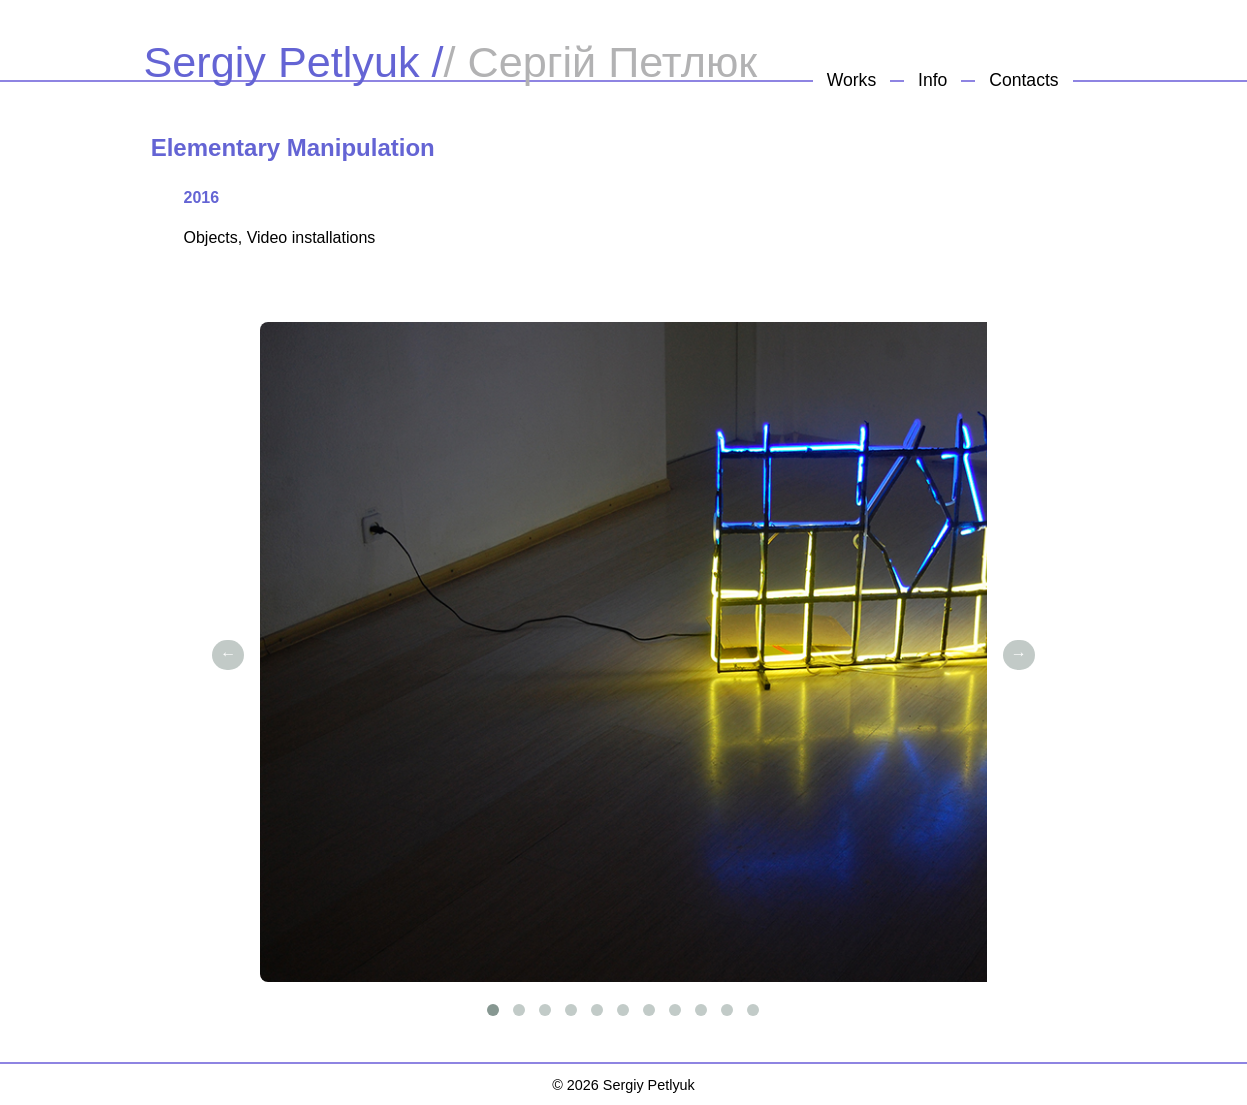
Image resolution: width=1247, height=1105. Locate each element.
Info (932, 80)
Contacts (1023, 80)
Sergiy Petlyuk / (294, 62)
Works (852, 80)
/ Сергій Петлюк (601, 62)
